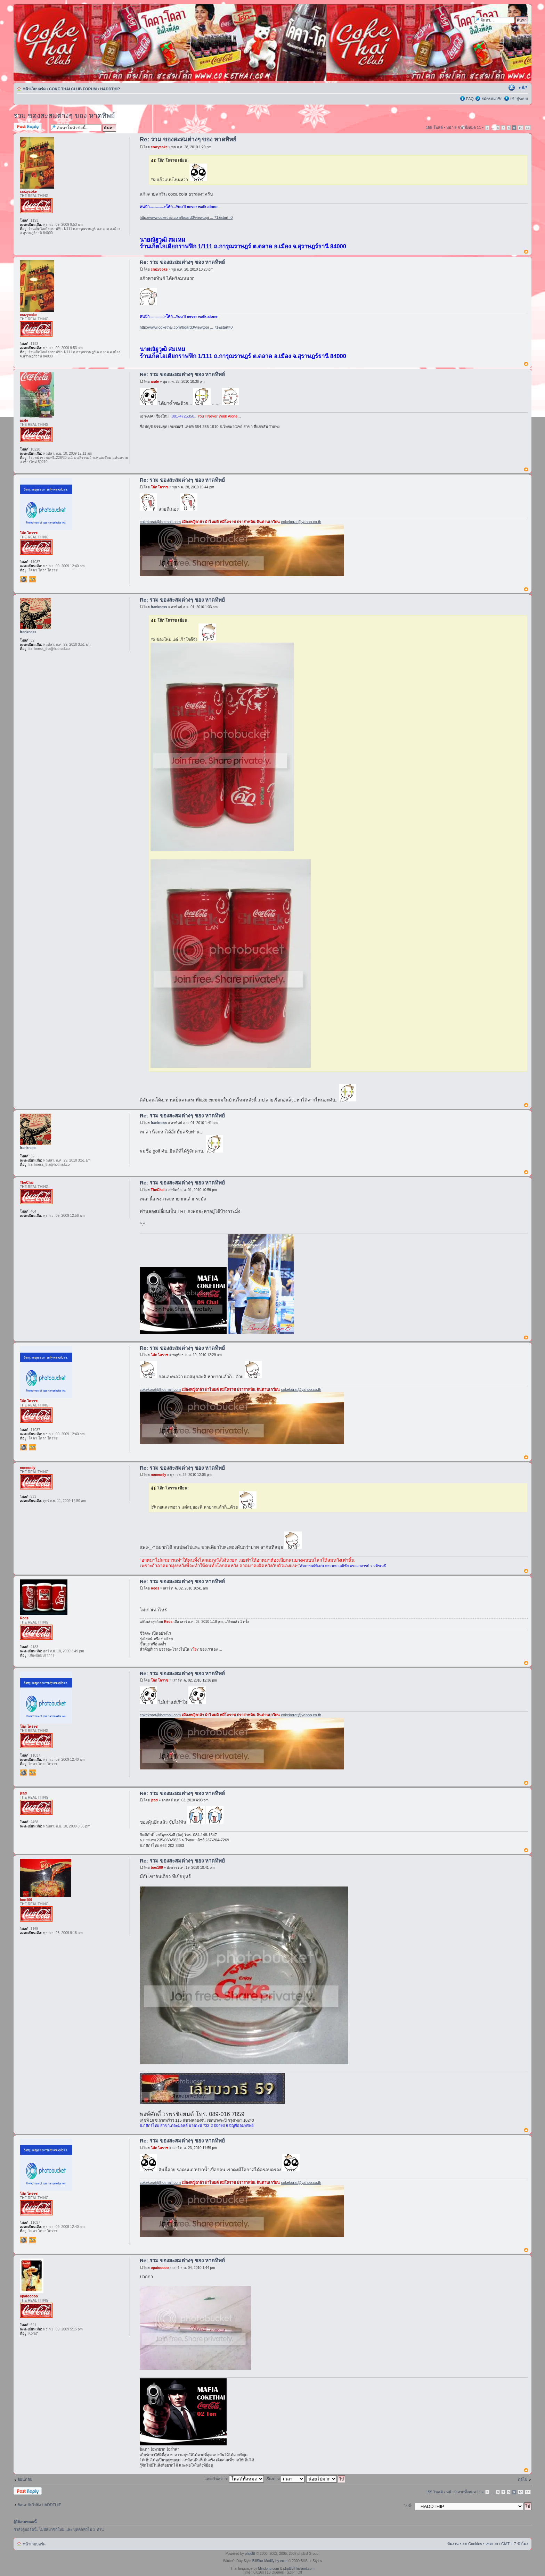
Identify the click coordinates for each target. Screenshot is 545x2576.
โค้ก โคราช (160, 487)
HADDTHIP (110, 89)
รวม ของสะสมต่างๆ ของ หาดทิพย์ (64, 115)
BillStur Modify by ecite (269, 2561)
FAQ (470, 99)
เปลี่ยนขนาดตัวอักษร (523, 87)
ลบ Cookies (472, 2544)
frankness (159, 607)
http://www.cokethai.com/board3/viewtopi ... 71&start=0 (186, 217)
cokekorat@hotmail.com (160, 522)
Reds (155, 1588)
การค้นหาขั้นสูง (515, 27)
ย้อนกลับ (25, 2479)
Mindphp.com (268, 2568)
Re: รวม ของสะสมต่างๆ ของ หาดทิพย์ (188, 139)
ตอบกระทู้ (30, 127)
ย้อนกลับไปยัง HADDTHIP (39, 2505)
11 (528, 128)
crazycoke (159, 147)
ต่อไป (522, 2479)
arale (155, 381)
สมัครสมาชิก (492, 99)
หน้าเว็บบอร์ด (34, 89)
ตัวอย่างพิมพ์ (512, 87)
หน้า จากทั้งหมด (463, 127)
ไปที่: (408, 2506)
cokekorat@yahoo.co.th (301, 522)
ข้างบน (526, 252)
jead (154, 1800)
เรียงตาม (285, 2479)
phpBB (250, 2554)
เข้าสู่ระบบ (519, 99)
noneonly (158, 1475)
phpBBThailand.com (299, 2568)
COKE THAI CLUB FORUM (73, 89)
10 (520, 128)
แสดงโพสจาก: (234, 2479)
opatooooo (160, 2268)
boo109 (157, 1867)
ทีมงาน (453, 2544)
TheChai (157, 1190)
